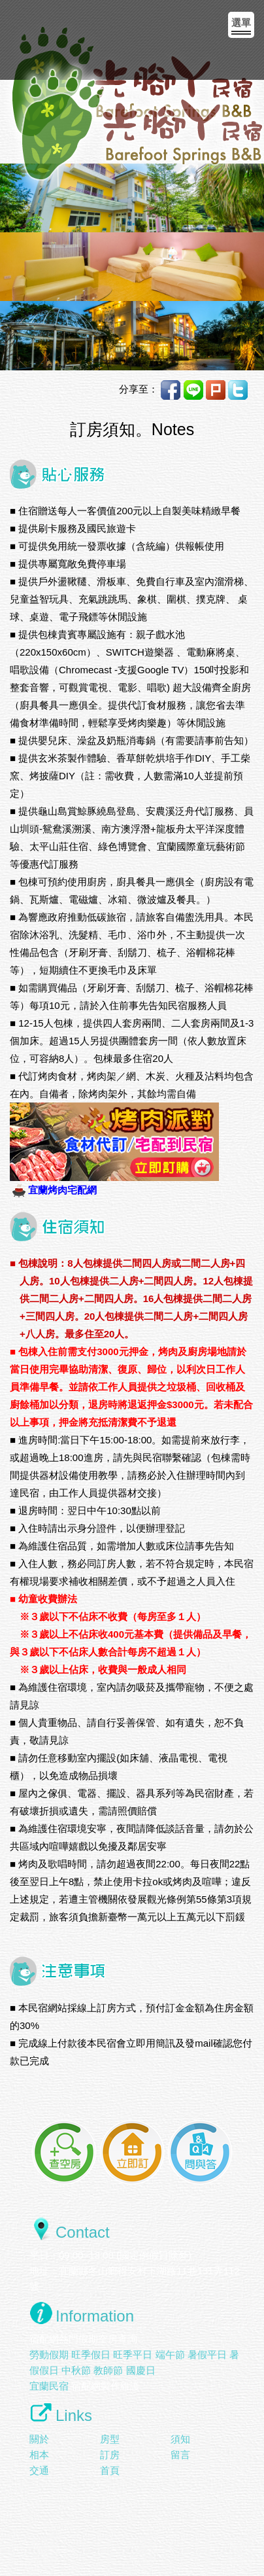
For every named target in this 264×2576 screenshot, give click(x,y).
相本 (39, 2454)
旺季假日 (90, 2354)
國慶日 (141, 2370)
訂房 (110, 2454)
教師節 (108, 2370)
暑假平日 (207, 2354)
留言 (180, 2454)
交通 (39, 2470)
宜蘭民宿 (49, 2385)
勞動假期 (49, 2354)
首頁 (110, 2470)
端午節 (170, 2354)
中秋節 (76, 2370)
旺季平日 (132, 2354)
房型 (110, 2438)
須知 (180, 2438)
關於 (39, 2438)
